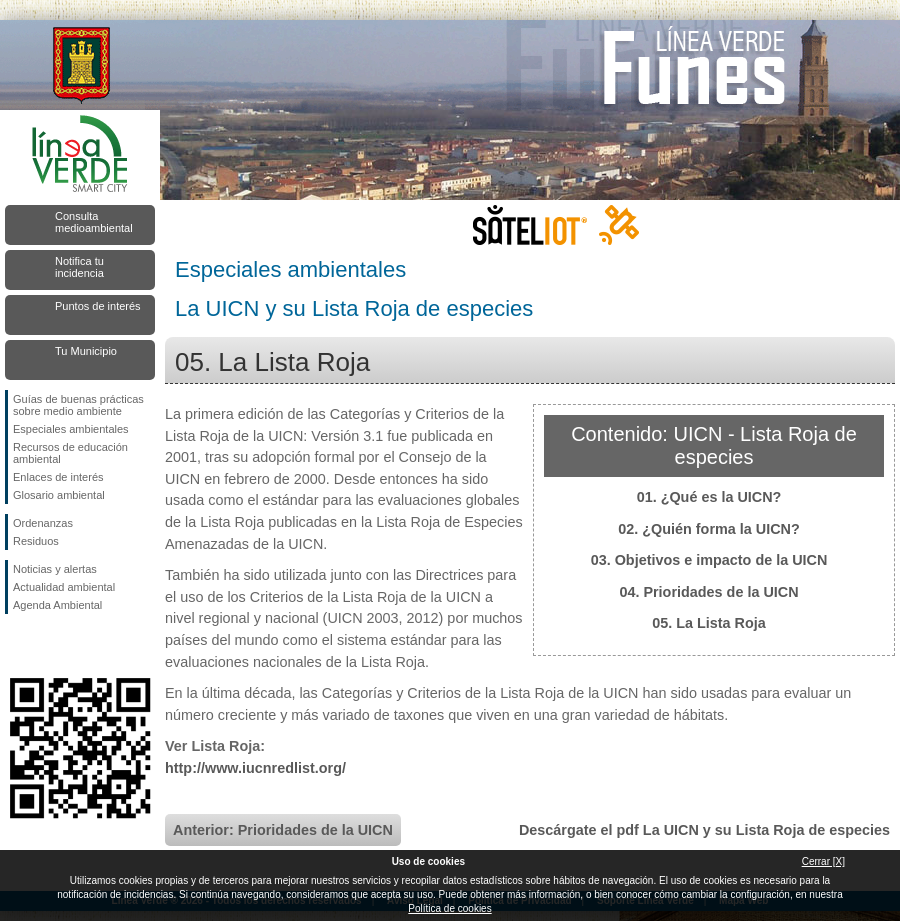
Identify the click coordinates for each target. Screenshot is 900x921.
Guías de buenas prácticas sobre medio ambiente (78, 405)
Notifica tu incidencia (79, 267)
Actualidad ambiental (64, 587)
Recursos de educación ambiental (70, 453)
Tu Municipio (86, 351)
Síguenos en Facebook (17, 646)
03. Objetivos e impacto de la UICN (709, 560)
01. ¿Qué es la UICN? (709, 497)
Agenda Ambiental (57, 605)
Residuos (36, 541)
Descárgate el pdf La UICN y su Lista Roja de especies (704, 830)
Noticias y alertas (55, 569)
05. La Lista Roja (709, 623)
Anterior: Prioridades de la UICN (283, 830)
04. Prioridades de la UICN (708, 592)
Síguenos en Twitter (50, 646)
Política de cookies (449, 908)
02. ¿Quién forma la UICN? (709, 529)
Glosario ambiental (59, 495)
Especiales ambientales (71, 429)
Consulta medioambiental (94, 222)
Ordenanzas (43, 523)
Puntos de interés (98, 306)
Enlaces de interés (58, 477)
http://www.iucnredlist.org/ (255, 768)
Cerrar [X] (823, 861)
